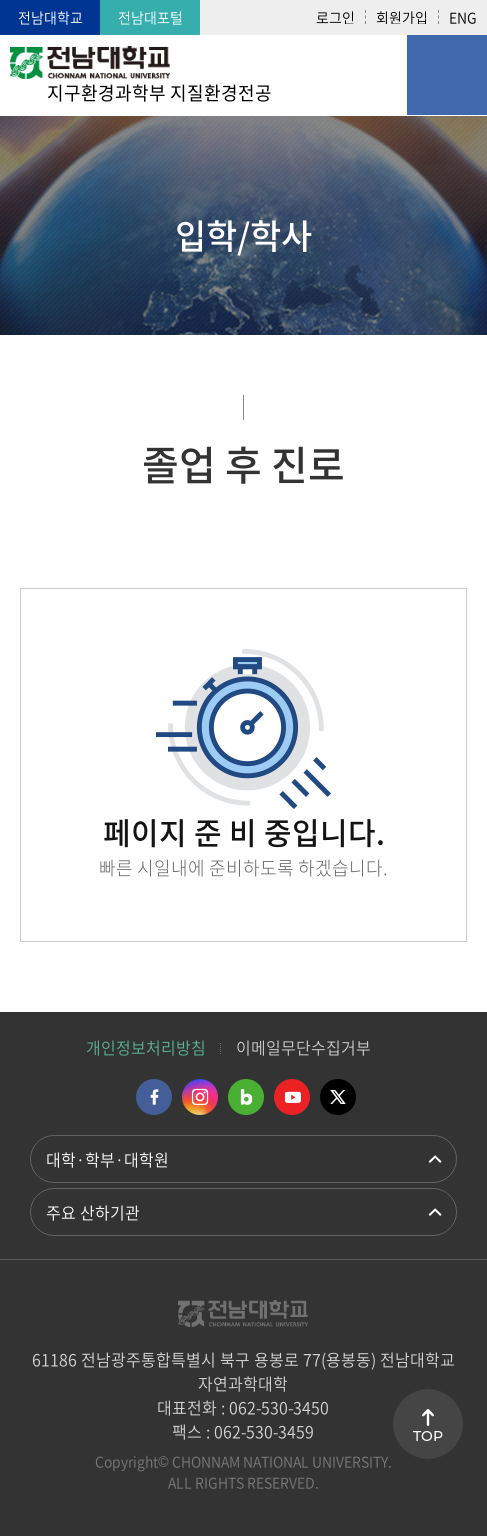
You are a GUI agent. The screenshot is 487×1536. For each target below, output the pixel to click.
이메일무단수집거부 (303, 1047)
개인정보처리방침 (146, 1047)
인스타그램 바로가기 (200, 1097)
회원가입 (402, 17)
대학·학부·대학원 (107, 1159)
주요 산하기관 (93, 1212)
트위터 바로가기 (338, 1097)
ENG (463, 17)
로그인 (335, 17)
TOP (428, 1436)
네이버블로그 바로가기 (246, 1097)
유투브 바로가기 (292, 1097)
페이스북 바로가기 (154, 1097)
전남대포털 (150, 17)
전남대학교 (50, 17)
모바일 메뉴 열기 (447, 75)
